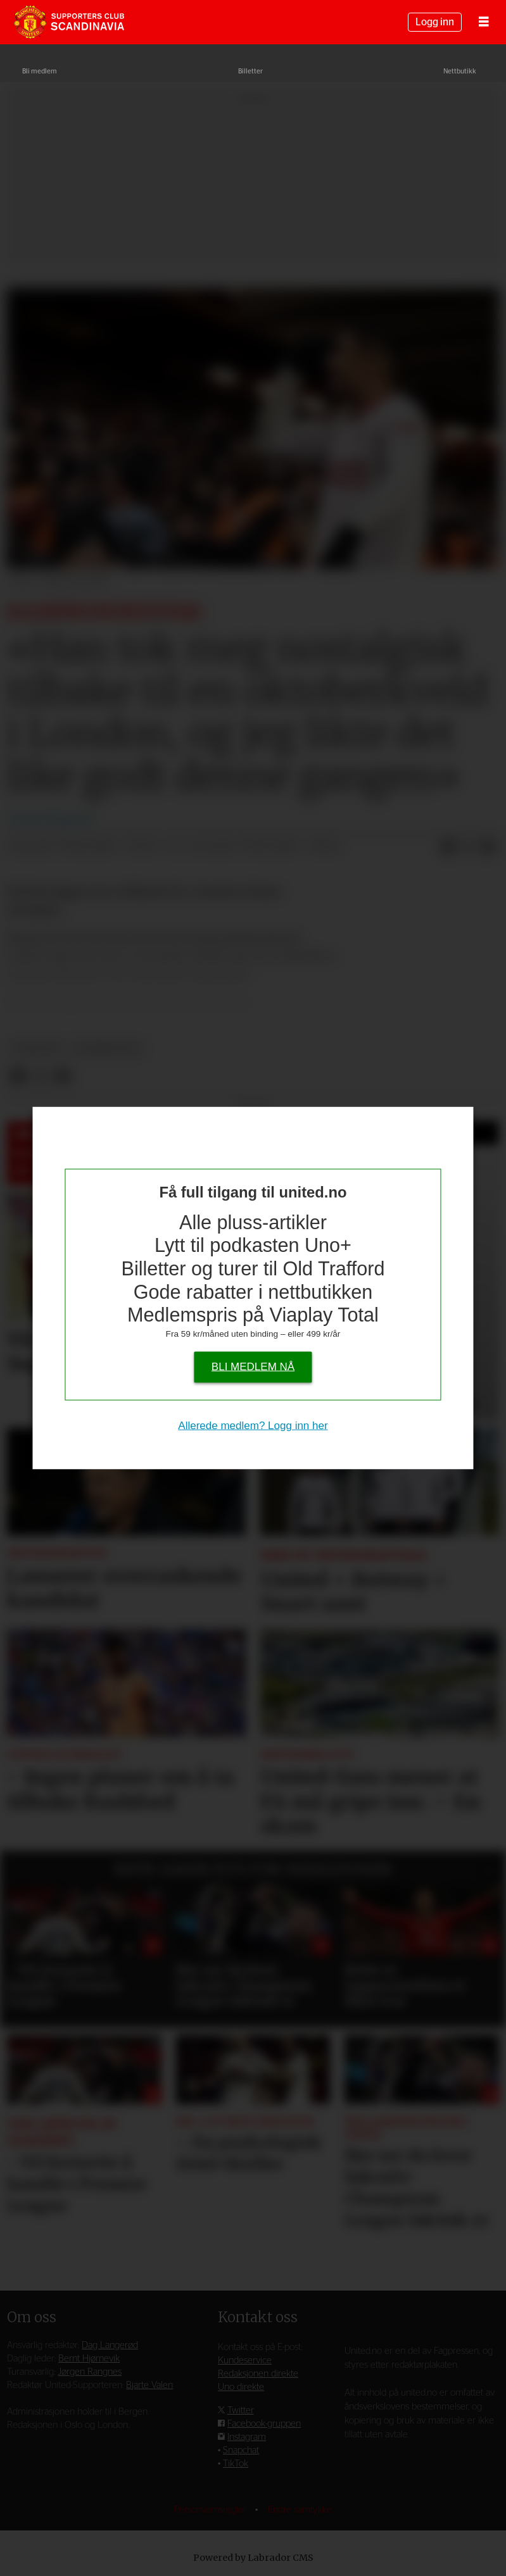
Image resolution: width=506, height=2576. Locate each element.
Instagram (246, 2437)
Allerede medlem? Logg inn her (252, 1425)
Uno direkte (241, 2387)
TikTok (235, 2463)
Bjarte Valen (149, 2385)
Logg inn (434, 22)
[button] (490, 1870)
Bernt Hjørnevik (89, 2358)
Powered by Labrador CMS (253, 2557)
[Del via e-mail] (488, 846)
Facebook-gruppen (264, 2424)
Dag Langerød (110, 2345)
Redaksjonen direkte (258, 2374)
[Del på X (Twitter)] (468, 846)
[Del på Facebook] (447, 846)
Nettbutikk (459, 71)
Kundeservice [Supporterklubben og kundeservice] (245, 2360)
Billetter (250, 71)
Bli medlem (39, 71)
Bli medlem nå (253, 1366)
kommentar (108, 1048)
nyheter (37, 1048)
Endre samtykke (300, 2510)
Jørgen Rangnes (90, 2372)
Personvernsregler (211, 2510)
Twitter (240, 2410)
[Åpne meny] (484, 22)
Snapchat (241, 2450)
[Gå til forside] (69, 22)
